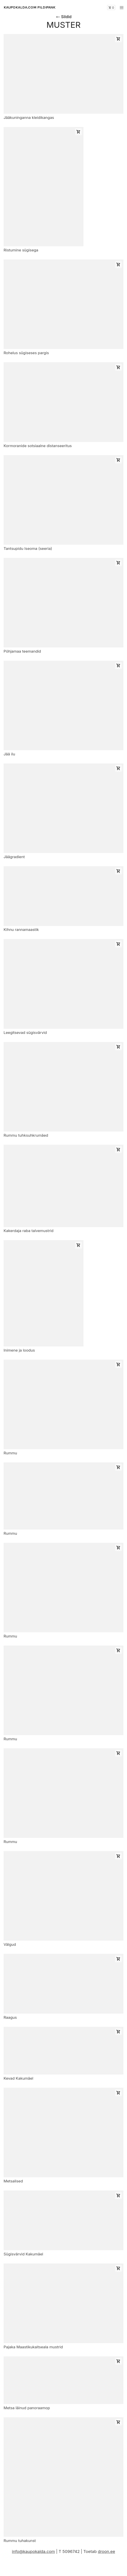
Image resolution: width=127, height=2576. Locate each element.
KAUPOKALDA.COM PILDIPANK (29, 7)
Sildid (64, 16)
